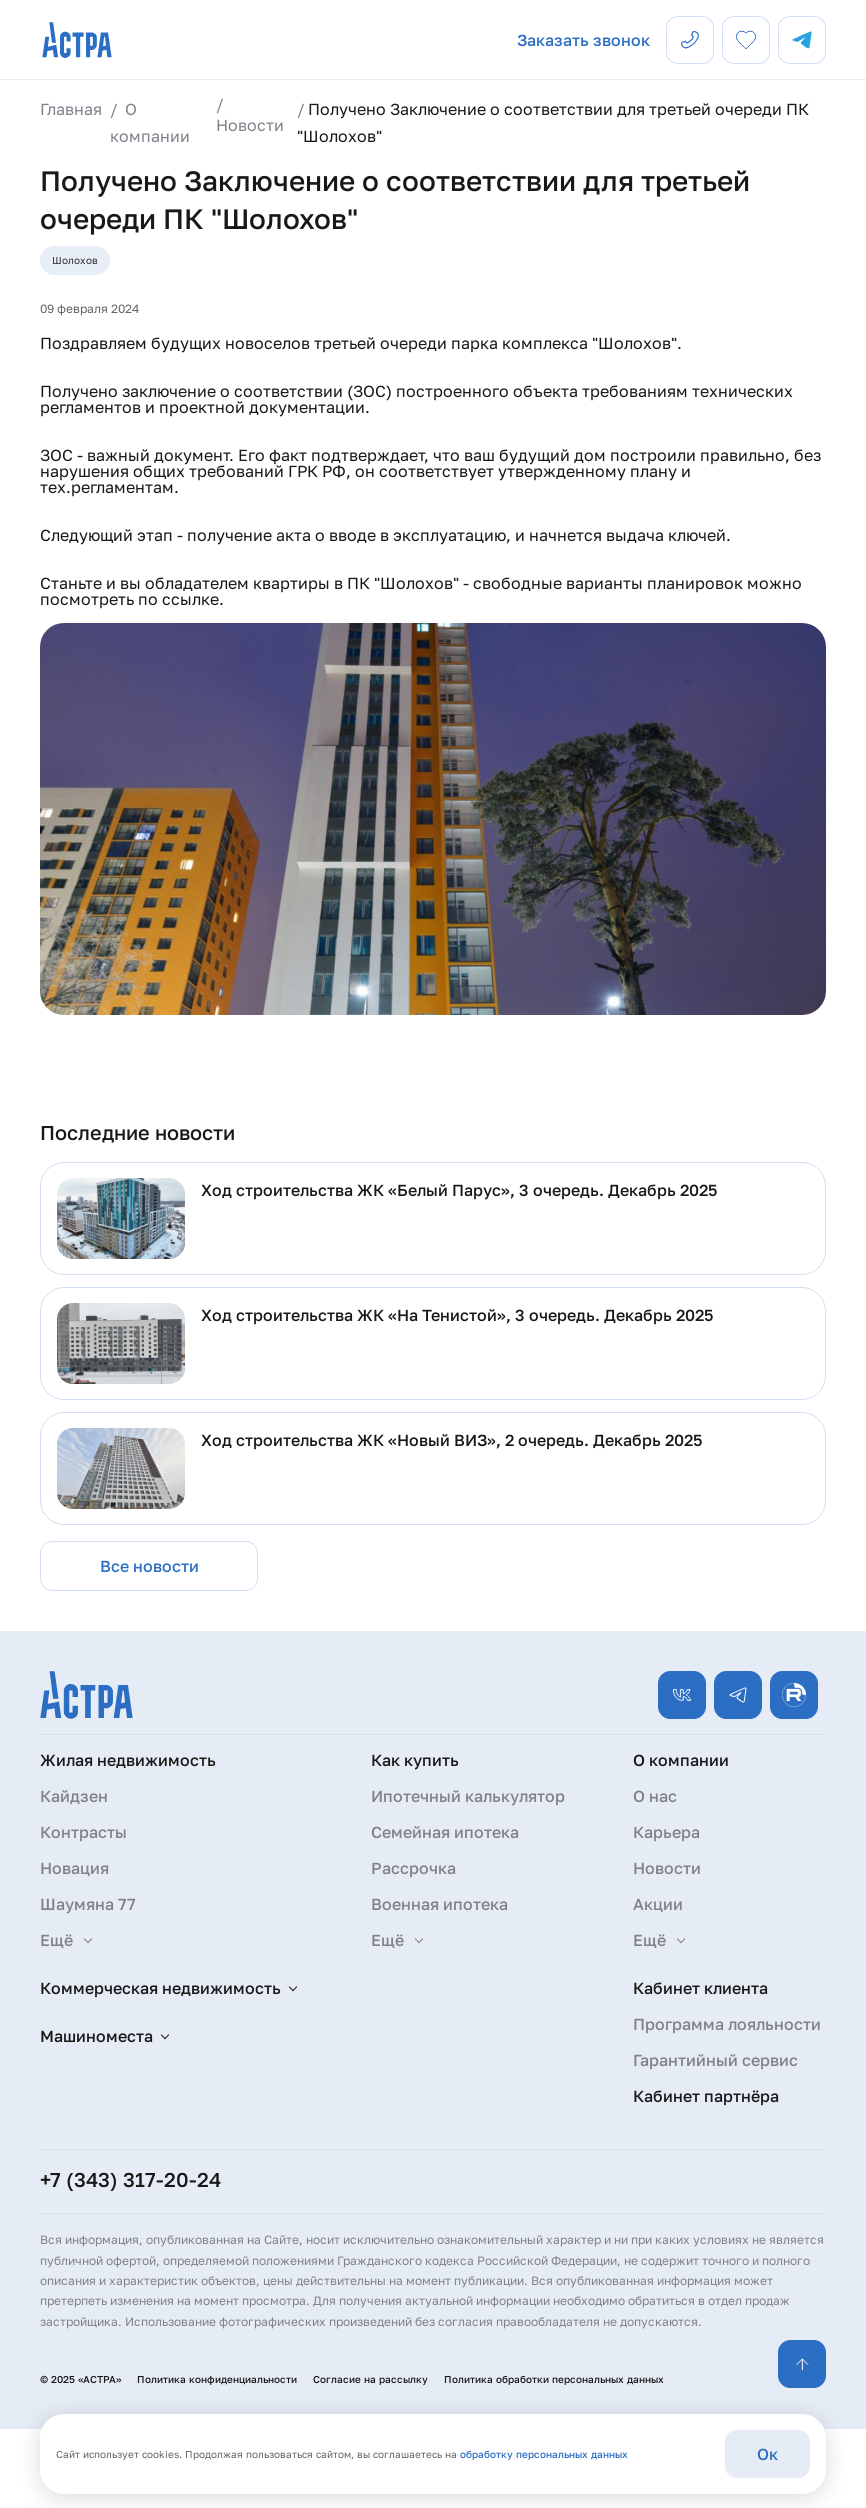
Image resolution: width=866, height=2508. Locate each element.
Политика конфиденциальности (217, 2379)
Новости (667, 1868)
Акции (658, 1904)
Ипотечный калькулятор (468, 1796)
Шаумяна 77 (88, 1904)
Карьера (666, 1832)
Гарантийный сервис (715, 2060)
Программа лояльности (727, 2024)
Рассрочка (413, 1868)
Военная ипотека (439, 1904)
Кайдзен (74, 1796)
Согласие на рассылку (370, 2379)
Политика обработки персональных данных (554, 2379)
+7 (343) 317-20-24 (130, 2179)
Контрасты (83, 1832)
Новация (74, 1868)
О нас (655, 1796)
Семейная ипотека (445, 1832)
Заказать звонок (583, 40)
